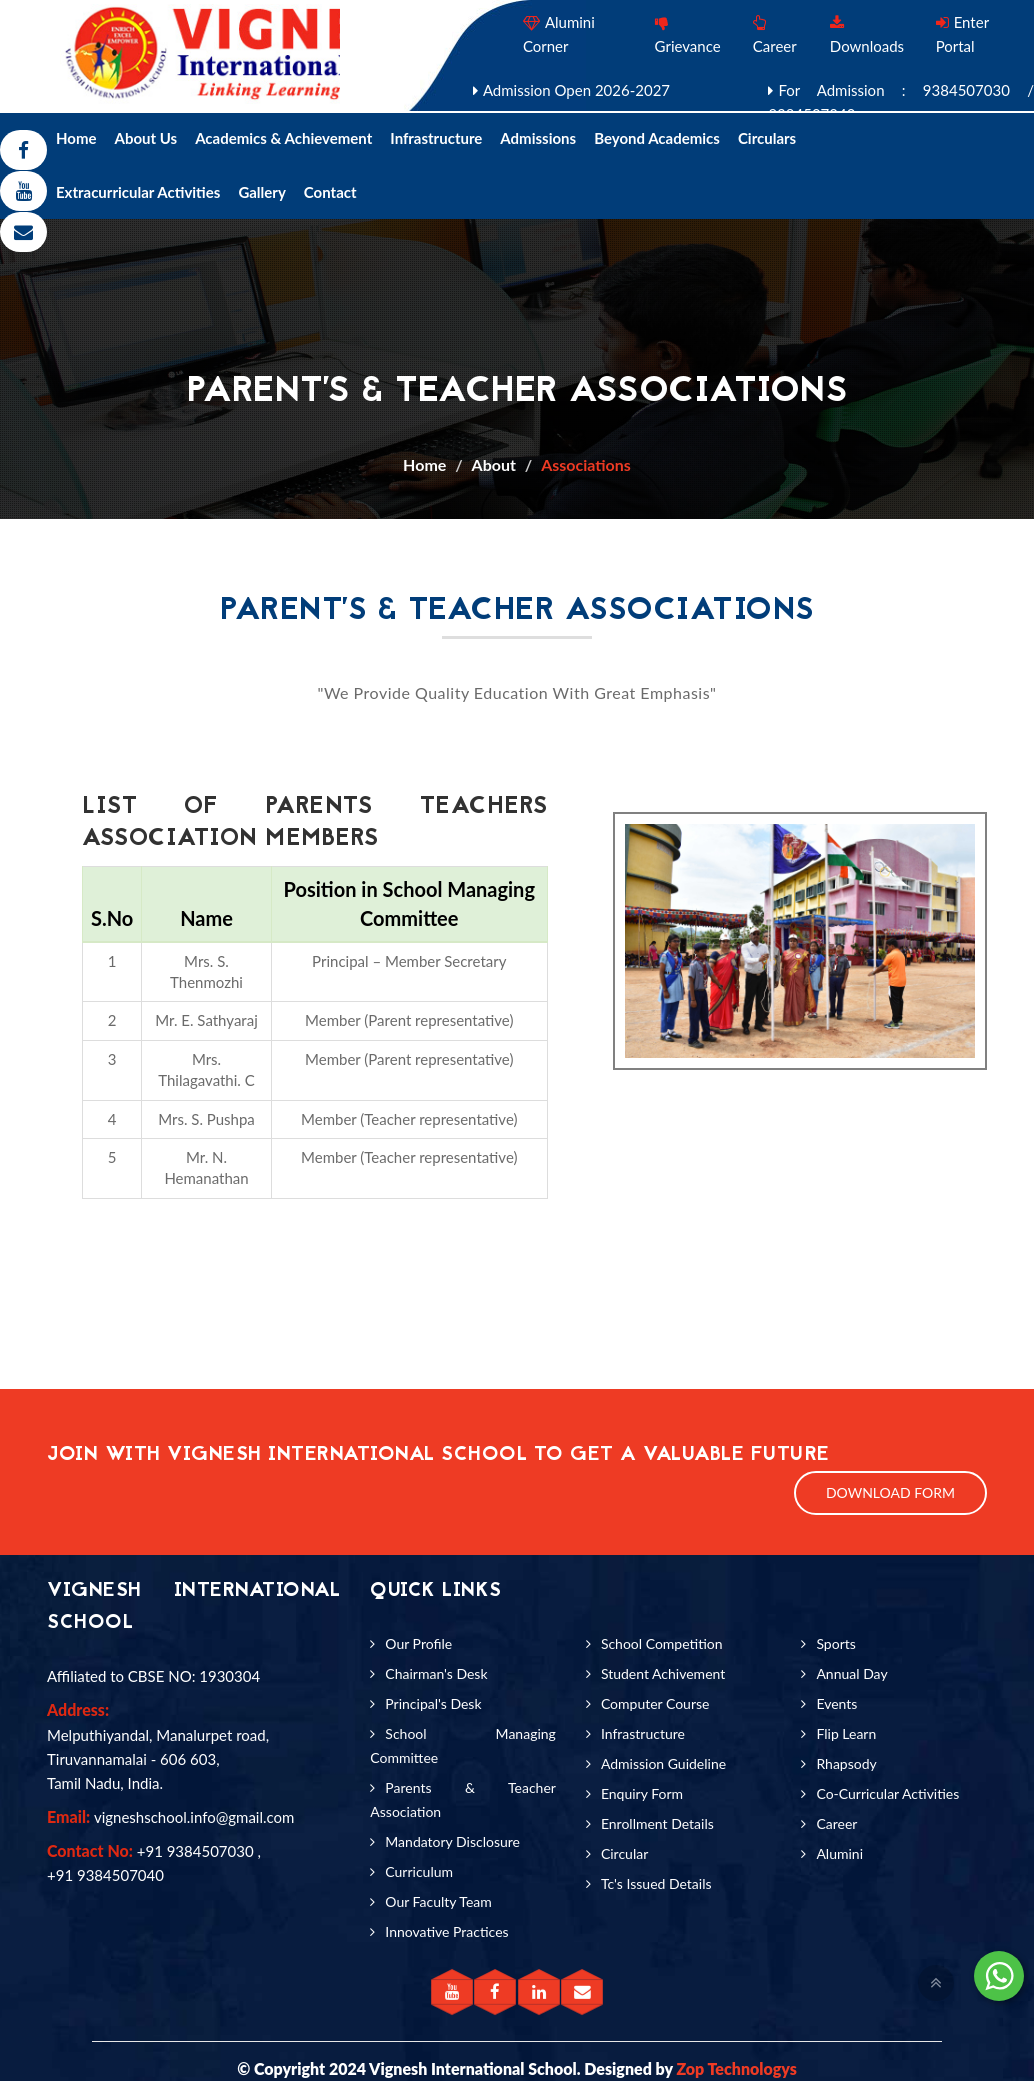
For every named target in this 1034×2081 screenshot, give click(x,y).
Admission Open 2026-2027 (576, 90)
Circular (624, 1853)
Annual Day (851, 1673)
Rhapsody (846, 1763)
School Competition (662, 1643)
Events (836, 1703)
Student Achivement (663, 1673)
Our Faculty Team (438, 1901)
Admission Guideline (663, 1763)
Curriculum (419, 1871)
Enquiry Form (642, 1793)
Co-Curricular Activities (887, 1793)
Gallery (261, 192)
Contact (330, 192)
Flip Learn (846, 1733)
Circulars (767, 138)
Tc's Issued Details (656, 1883)
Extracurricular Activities (138, 192)
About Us (146, 138)
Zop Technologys (736, 2068)
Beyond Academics (657, 138)
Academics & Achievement (283, 138)
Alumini (839, 1853)
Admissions (538, 138)
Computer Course (655, 1703)
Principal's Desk (433, 1703)
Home (76, 138)
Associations (586, 464)
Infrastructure (436, 138)
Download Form (890, 1492)
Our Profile (418, 1643)
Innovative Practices (446, 1931)
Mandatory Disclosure (452, 1841)
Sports (835, 1643)
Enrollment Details (657, 1823)
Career (836, 1823)
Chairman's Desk (436, 1673)
